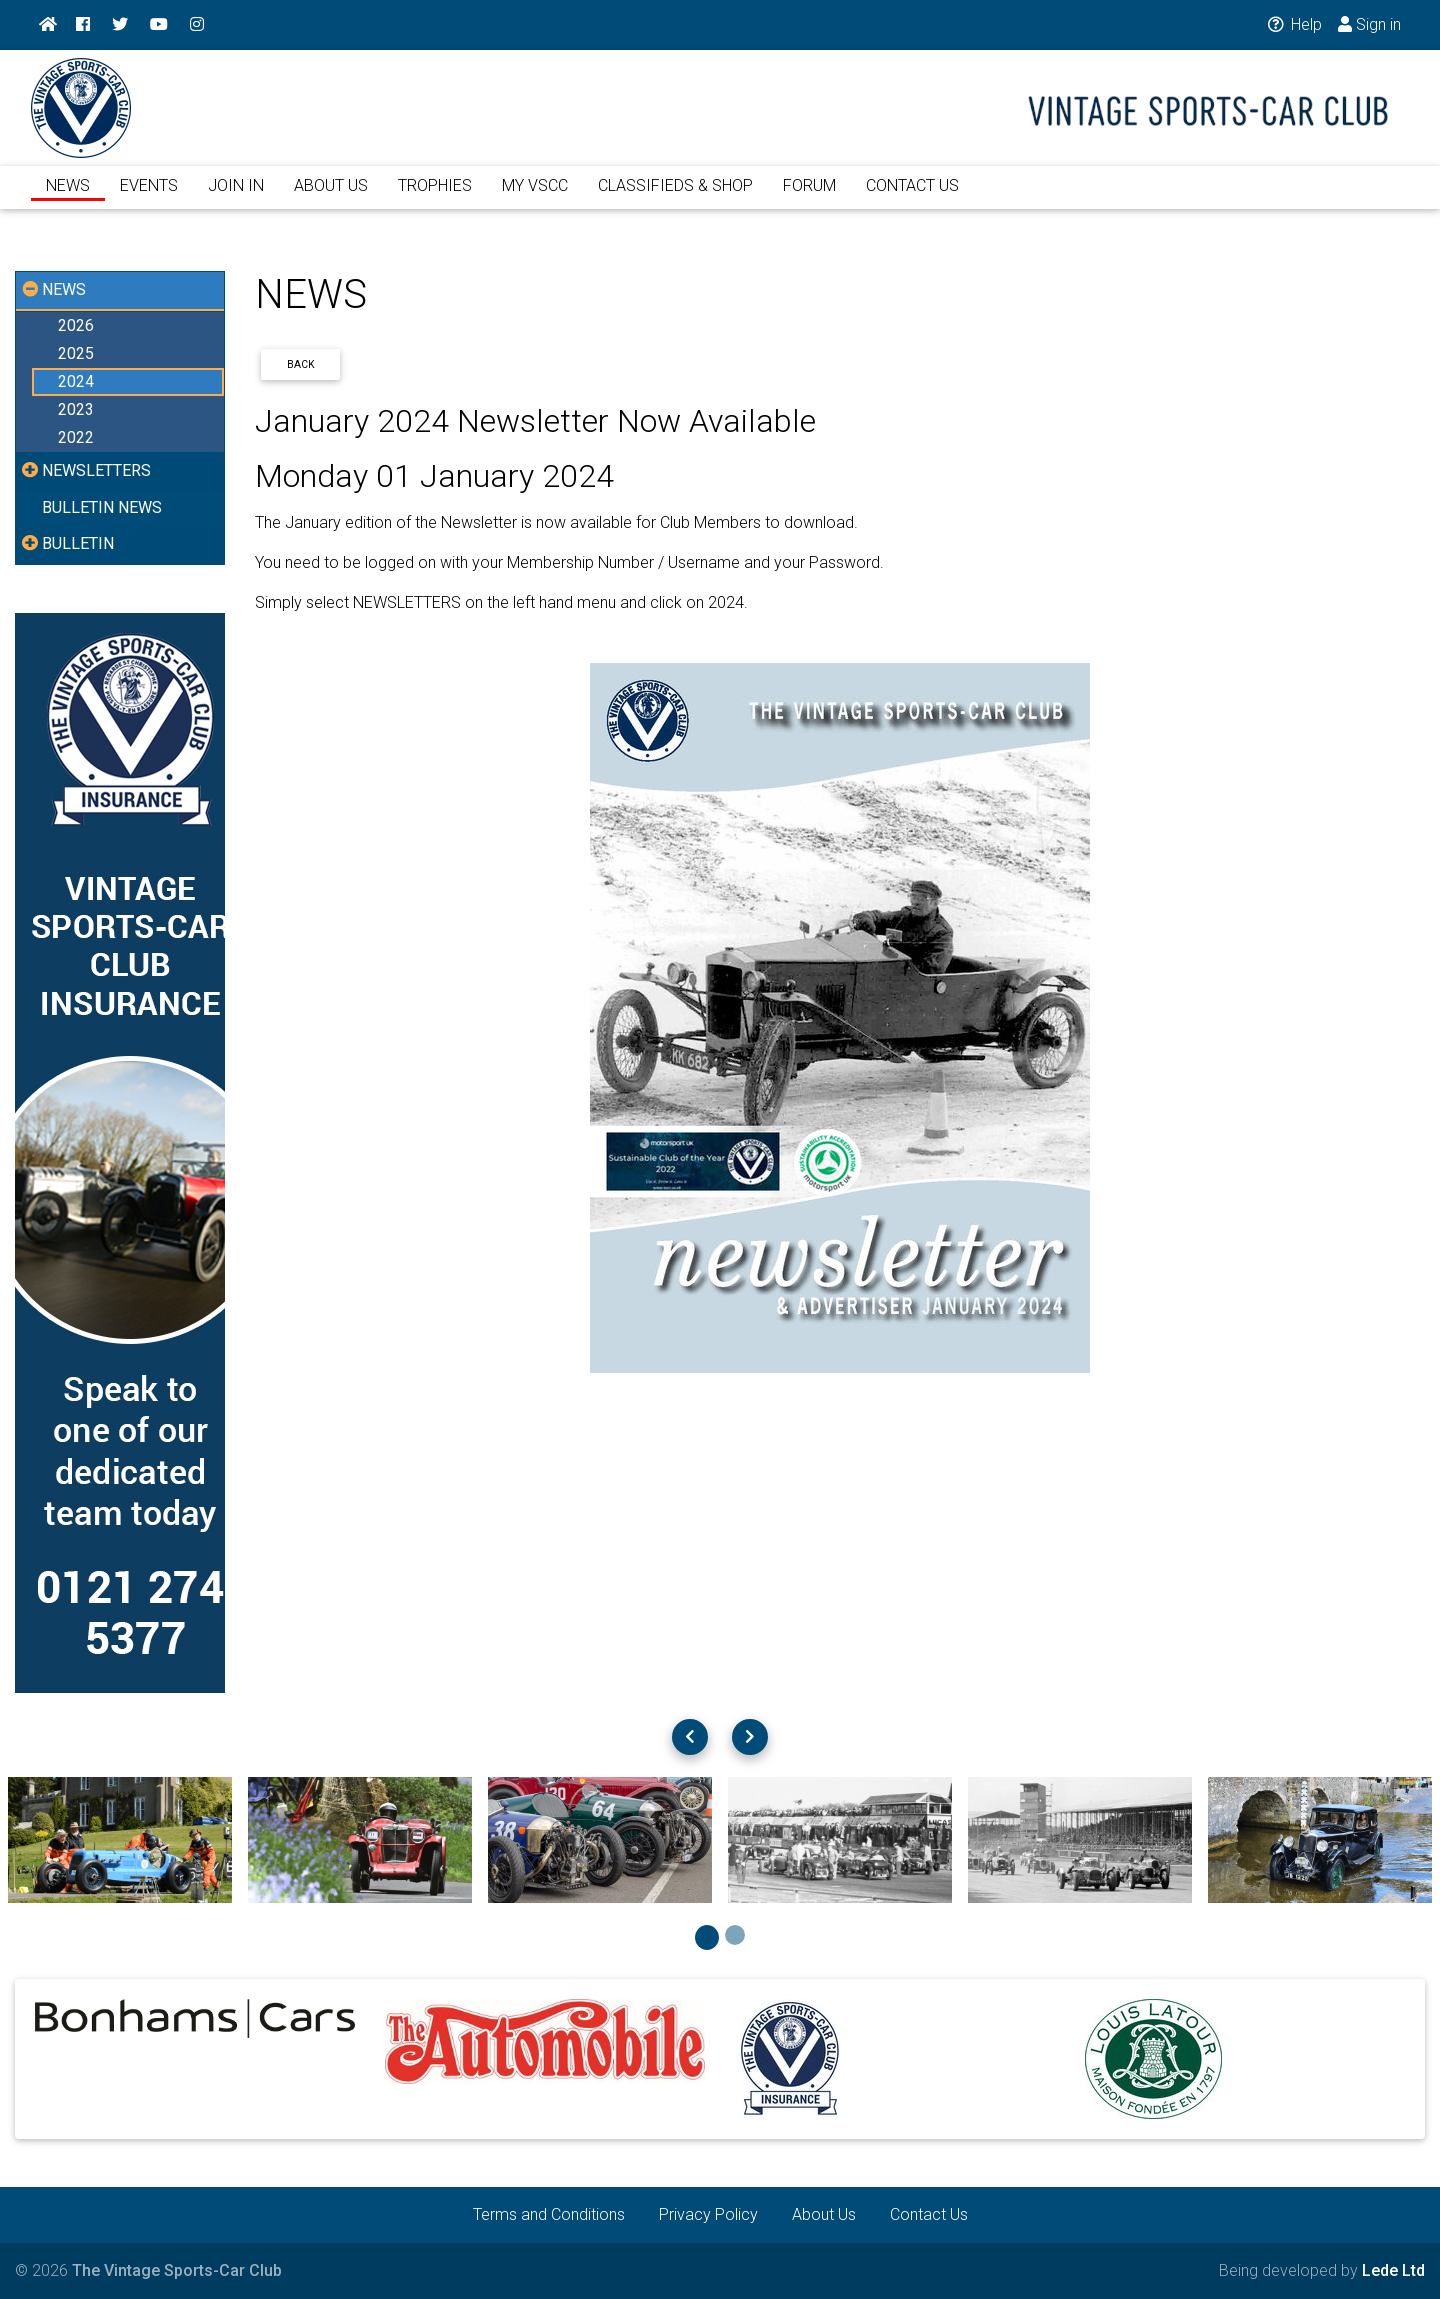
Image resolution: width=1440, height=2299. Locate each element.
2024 (76, 381)
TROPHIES (435, 197)
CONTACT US (912, 197)
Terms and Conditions (549, 2214)
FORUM (809, 197)
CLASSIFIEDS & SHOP (675, 197)
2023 (76, 409)
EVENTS (149, 197)
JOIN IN (236, 197)
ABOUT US (331, 197)
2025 (76, 353)
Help (1293, 24)
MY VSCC (535, 197)
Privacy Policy (708, 2214)
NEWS (68, 197)
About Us (824, 2214)
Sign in (1369, 24)
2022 (76, 437)
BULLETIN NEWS (102, 507)
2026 (76, 325)
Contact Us (929, 2214)
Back (301, 364)
